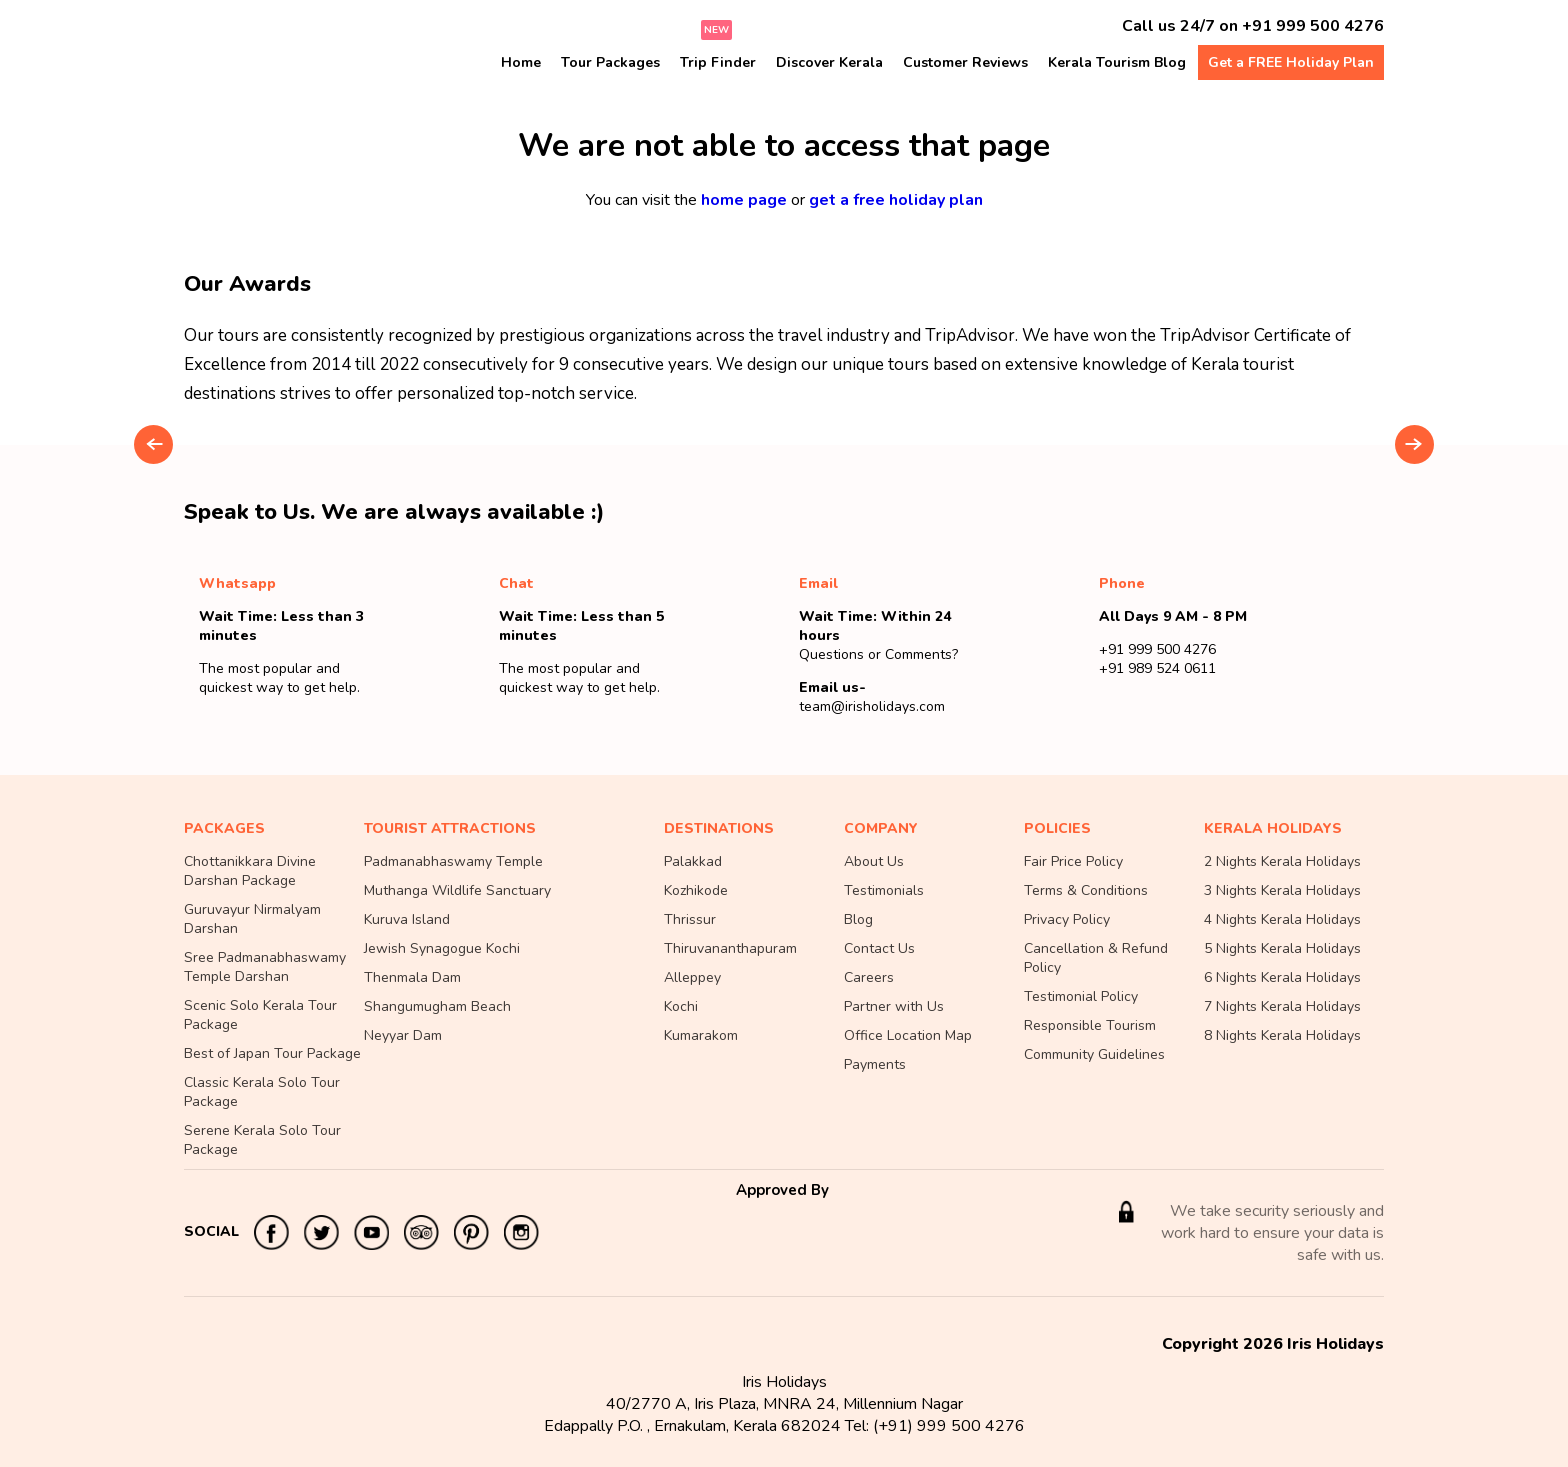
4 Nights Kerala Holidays (1282, 919)
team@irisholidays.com (872, 706)
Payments (875, 1064)
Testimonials (884, 890)
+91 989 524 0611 (1157, 668)
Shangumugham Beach (437, 1006)
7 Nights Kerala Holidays (1282, 1006)
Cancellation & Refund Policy (1096, 958)
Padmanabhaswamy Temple (453, 861)
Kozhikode (696, 890)
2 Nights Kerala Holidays (1282, 861)
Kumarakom (701, 1035)
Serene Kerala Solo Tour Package (262, 1140)
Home (521, 62)
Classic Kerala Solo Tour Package (262, 1092)
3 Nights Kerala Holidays (1282, 890)
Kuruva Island (407, 919)
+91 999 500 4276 (1313, 26)
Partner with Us (894, 1006)
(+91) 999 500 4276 (949, 1426)
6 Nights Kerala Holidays (1282, 977)
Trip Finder (718, 62)
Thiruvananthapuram (730, 948)
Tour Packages (610, 62)
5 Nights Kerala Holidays (1282, 948)
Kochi (681, 1006)
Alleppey (692, 977)
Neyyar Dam (403, 1035)
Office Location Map (908, 1035)
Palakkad (693, 861)
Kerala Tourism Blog (1117, 62)
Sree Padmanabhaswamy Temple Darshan (265, 967)
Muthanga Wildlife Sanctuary (457, 890)
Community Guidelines (1094, 1054)
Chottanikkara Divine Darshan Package (250, 871)
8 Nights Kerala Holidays (1282, 1035)
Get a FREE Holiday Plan (1291, 62)
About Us (874, 861)
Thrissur (690, 919)
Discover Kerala (829, 62)
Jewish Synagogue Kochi (442, 948)
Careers (869, 977)
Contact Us (879, 948)
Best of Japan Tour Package (272, 1053)
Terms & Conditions (1086, 890)
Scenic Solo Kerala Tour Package (260, 1015)
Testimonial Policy (1081, 996)
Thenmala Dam (412, 977)
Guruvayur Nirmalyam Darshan (252, 919)
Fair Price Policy (1073, 861)
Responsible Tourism (1090, 1025)
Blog (858, 919)
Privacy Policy (1067, 919)
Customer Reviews (965, 62)
